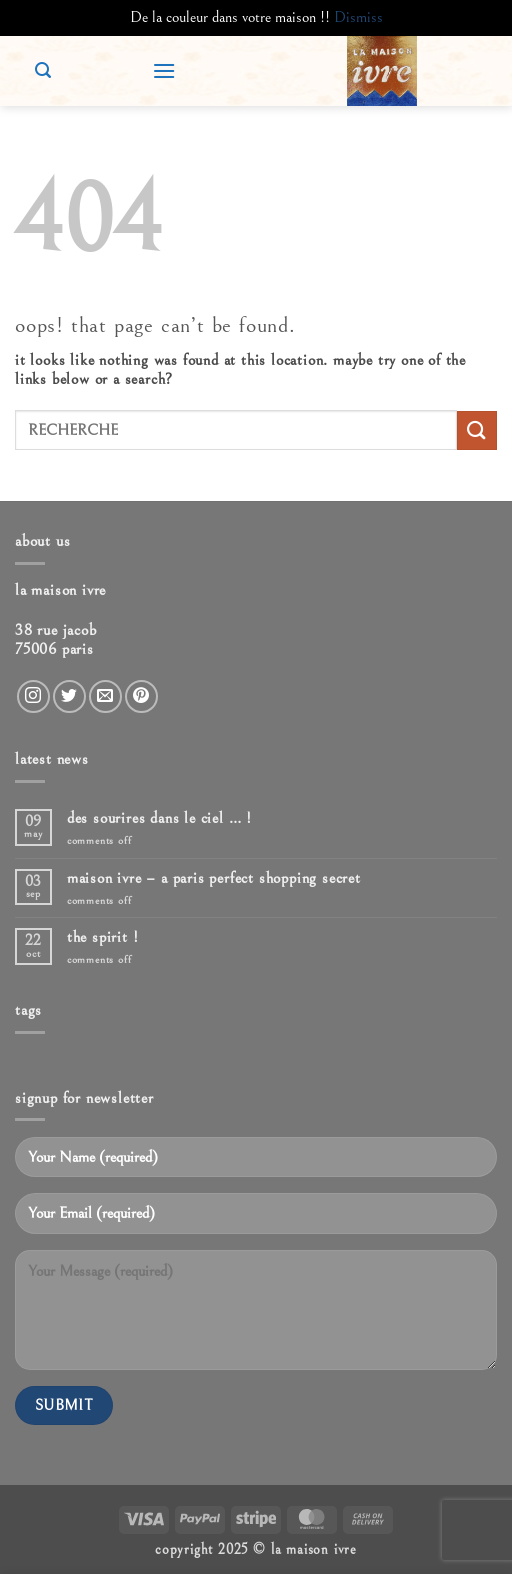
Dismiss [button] (358, 17)
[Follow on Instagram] (33, 696)
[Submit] (477, 430)
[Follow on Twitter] (69, 696)
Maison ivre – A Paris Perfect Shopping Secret (214, 878)
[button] (164, 70)
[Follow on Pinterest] (141, 696)
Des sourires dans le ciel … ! (159, 818)
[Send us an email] (105, 696)
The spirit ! (103, 937)
